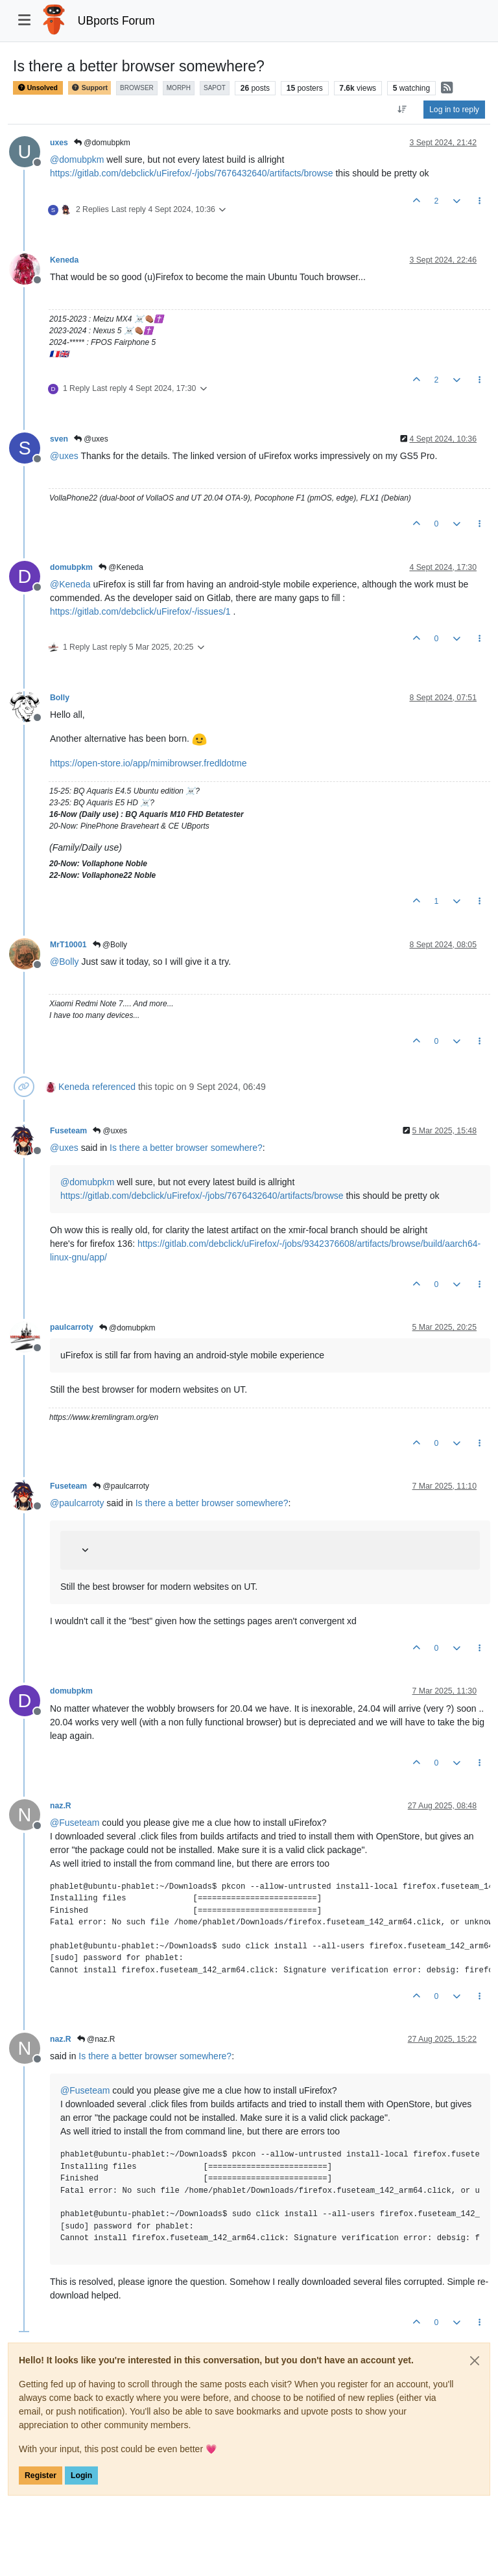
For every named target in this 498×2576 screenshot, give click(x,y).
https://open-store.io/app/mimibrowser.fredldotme (148, 763)
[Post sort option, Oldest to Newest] (402, 109)
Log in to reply (454, 109)
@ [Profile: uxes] (64, 456)
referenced (114, 1086)
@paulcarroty (121, 1486)
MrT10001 (68, 944)
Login (81, 2475)
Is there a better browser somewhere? (186, 1147)
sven (59, 438)
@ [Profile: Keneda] (70, 584)
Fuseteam (68, 1130)
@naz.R (96, 2039)
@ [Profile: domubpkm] (77, 159)
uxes (59, 142)
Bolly (59, 697)
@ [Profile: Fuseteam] (74, 1822)
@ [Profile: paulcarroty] (77, 1503)
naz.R (60, 1805)
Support (89, 88)
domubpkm (71, 567)
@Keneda (121, 567)
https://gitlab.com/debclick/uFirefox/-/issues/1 (140, 611)
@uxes (91, 438)
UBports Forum (116, 20)
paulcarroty (71, 1327)
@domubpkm (102, 142)
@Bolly (110, 944)
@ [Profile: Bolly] (64, 961)
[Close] (475, 2360)
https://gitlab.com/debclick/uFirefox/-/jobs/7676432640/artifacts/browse (191, 173)
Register (40, 2475)
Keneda (64, 260)
